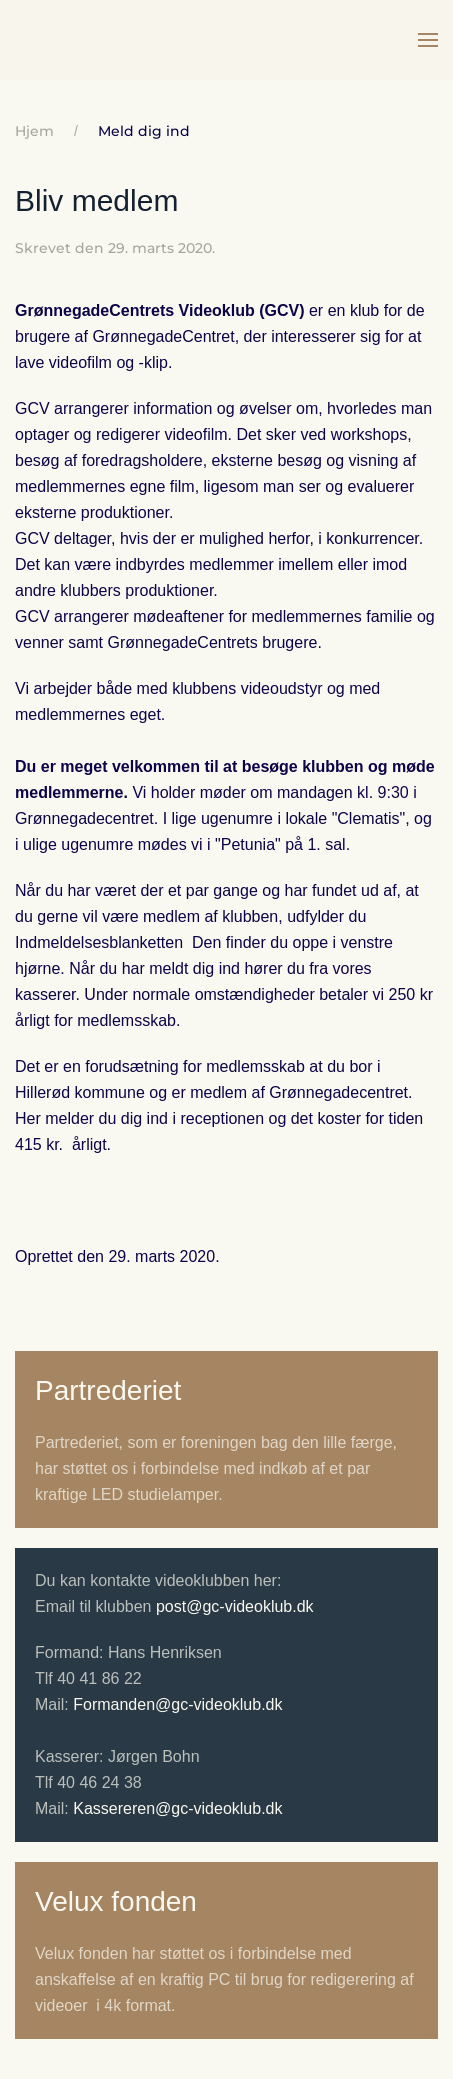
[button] (428, 40)
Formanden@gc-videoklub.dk (177, 1704)
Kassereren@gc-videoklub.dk (177, 1808)
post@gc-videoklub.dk (235, 1606)
